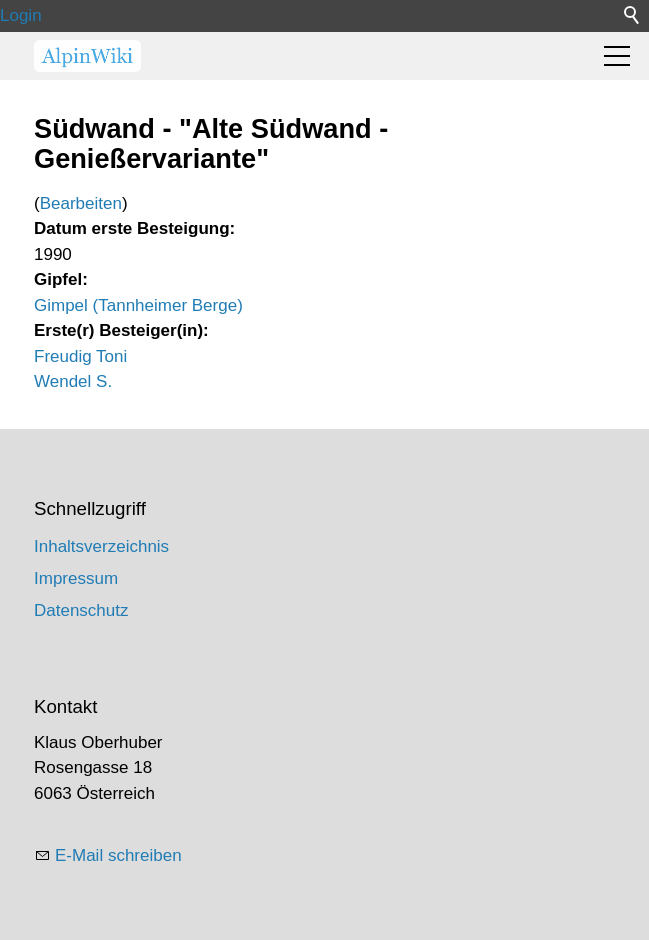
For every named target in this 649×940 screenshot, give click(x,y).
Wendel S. (73, 381)
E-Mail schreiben (118, 855)
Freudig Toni (80, 356)
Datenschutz (81, 610)
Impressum (76, 578)
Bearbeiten (81, 203)
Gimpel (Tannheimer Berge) (138, 305)
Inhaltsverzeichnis (101, 546)
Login (21, 15)
